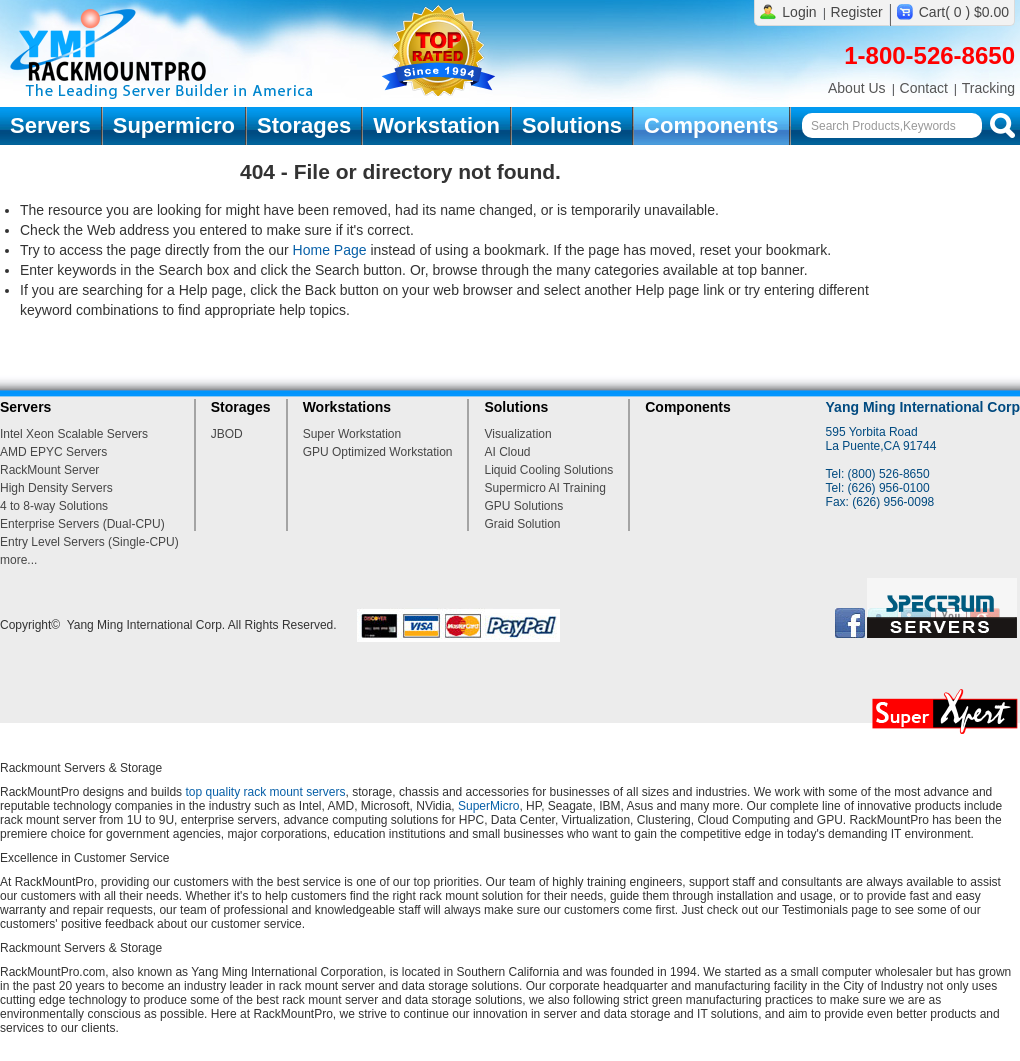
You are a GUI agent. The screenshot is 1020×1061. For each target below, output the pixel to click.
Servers (50, 125)
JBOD (227, 434)
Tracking (988, 88)
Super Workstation (352, 434)
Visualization (517, 434)
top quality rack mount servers (265, 792)
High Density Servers (56, 488)
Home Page (330, 250)
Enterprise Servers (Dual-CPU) (82, 524)
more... (18, 560)
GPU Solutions (523, 506)
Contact (924, 88)
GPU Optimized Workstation (378, 452)
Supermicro (174, 125)
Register (857, 12)
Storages (304, 125)
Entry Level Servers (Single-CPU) (89, 542)
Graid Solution (522, 524)
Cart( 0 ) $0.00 (964, 12)
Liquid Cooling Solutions (548, 470)
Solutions (572, 125)
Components (711, 125)
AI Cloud (507, 452)
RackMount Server (49, 470)
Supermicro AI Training (544, 488)
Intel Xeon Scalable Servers (74, 434)
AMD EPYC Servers (53, 452)
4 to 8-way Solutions (54, 506)
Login (799, 12)
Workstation (436, 125)
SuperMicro (488, 806)
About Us (857, 88)
